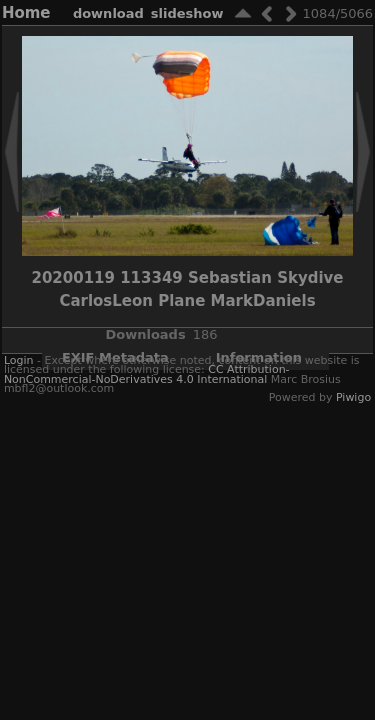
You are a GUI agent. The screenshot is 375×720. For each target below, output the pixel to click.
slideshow (187, 13)
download (108, 13)
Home (26, 13)
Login (19, 360)
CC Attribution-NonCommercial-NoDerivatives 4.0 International (147, 374)
